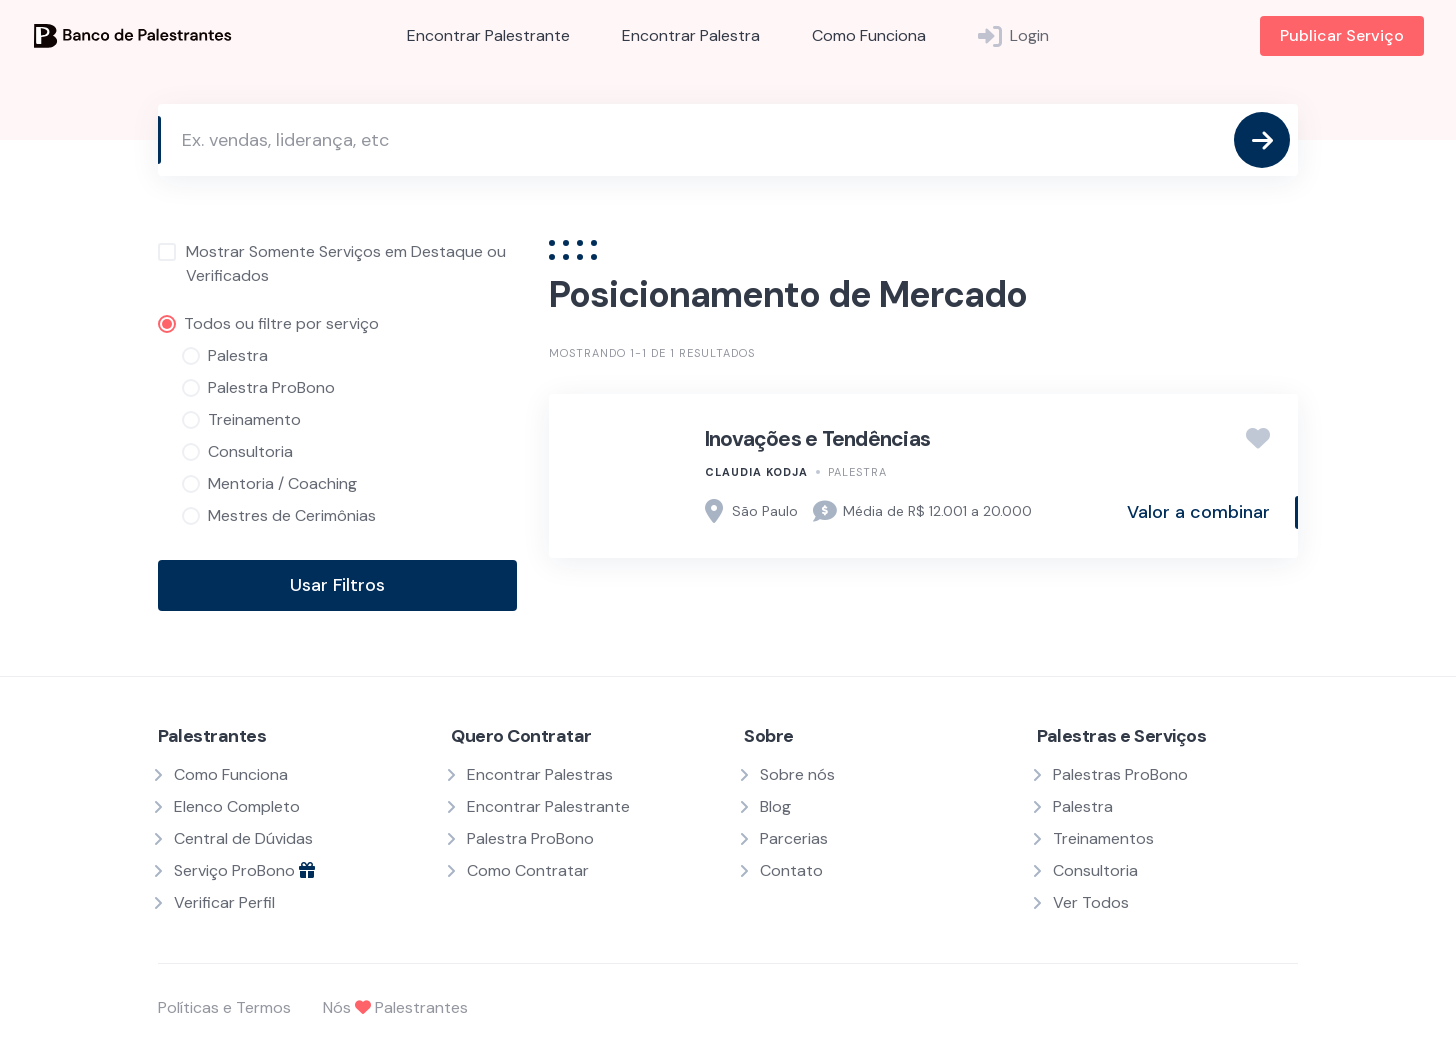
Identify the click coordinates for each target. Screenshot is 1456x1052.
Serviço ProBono (244, 870)
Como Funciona (869, 35)
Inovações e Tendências (818, 439)
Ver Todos (1091, 902)
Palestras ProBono (1120, 774)
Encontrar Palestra (691, 35)
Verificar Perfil (224, 902)
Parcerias (794, 838)
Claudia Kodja (756, 472)
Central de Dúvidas (243, 838)
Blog (775, 806)
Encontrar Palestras (540, 774)
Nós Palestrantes (395, 1007)
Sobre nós (797, 774)
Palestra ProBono (530, 838)
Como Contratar (528, 870)
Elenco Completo (237, 806)
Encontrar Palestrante (488, 35)
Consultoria (1095, 870)
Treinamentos (1103, 838)
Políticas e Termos (224, 1007)
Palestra (857, 472)
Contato (791, 870)
